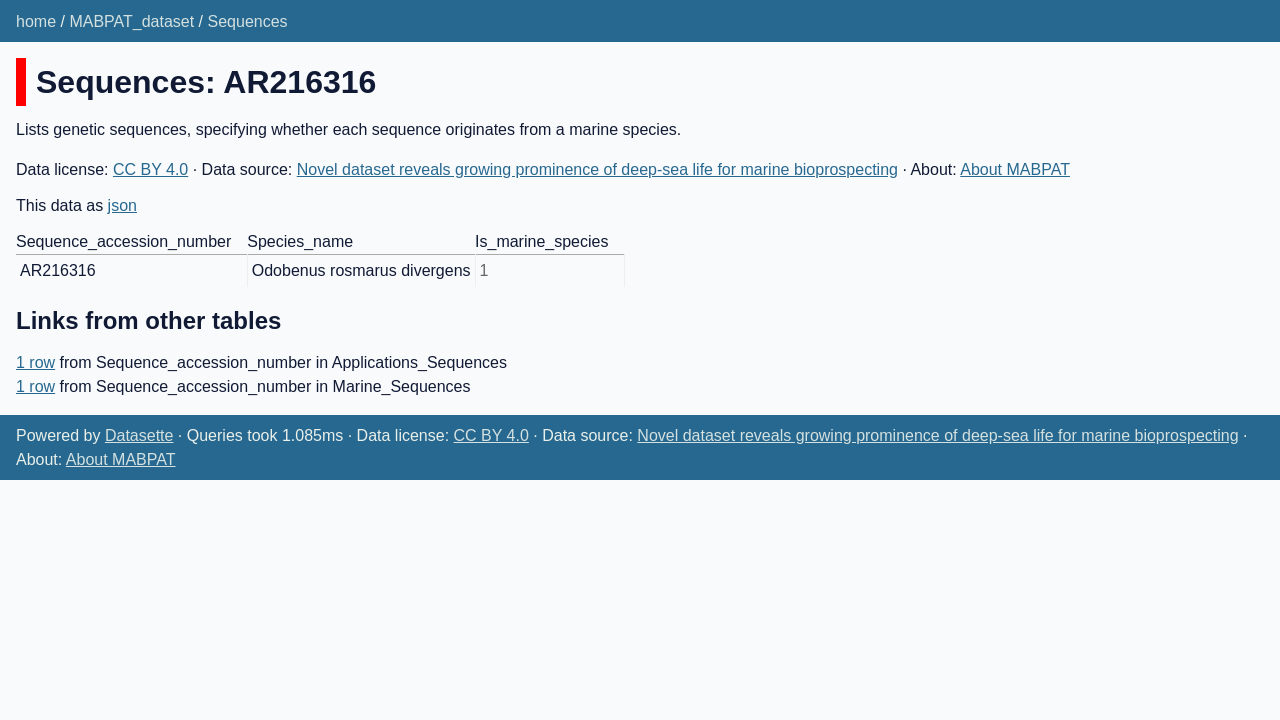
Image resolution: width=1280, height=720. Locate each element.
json (122, 205)
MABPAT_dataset (131, 21)
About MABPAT (1015, 169)
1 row (35, 362)
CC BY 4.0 (150, 169)
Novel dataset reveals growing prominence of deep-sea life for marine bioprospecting (597, 169)
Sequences (248, 21)
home (36, 21)
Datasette (139, 435)
